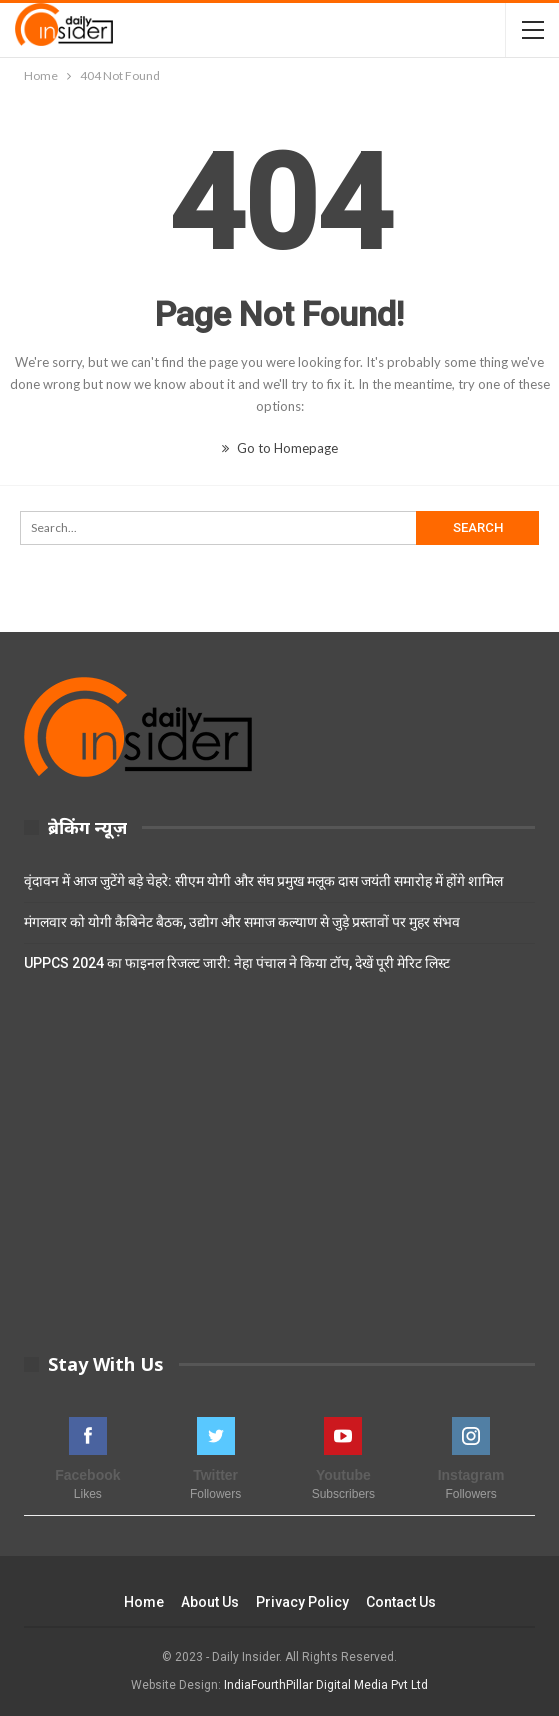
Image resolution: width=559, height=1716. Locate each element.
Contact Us (401, 1602)
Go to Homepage (280, 448)
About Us (210, 1602)
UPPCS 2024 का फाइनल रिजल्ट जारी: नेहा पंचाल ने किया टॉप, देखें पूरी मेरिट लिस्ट (237, 963)
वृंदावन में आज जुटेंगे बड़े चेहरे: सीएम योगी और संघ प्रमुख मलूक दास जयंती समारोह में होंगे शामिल (263, 881)
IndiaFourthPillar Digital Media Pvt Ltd (326, 1685)
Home (144, 1602)
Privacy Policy (302, 1602)
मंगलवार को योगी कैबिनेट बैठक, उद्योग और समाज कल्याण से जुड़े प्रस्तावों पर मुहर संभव (242, 922)
